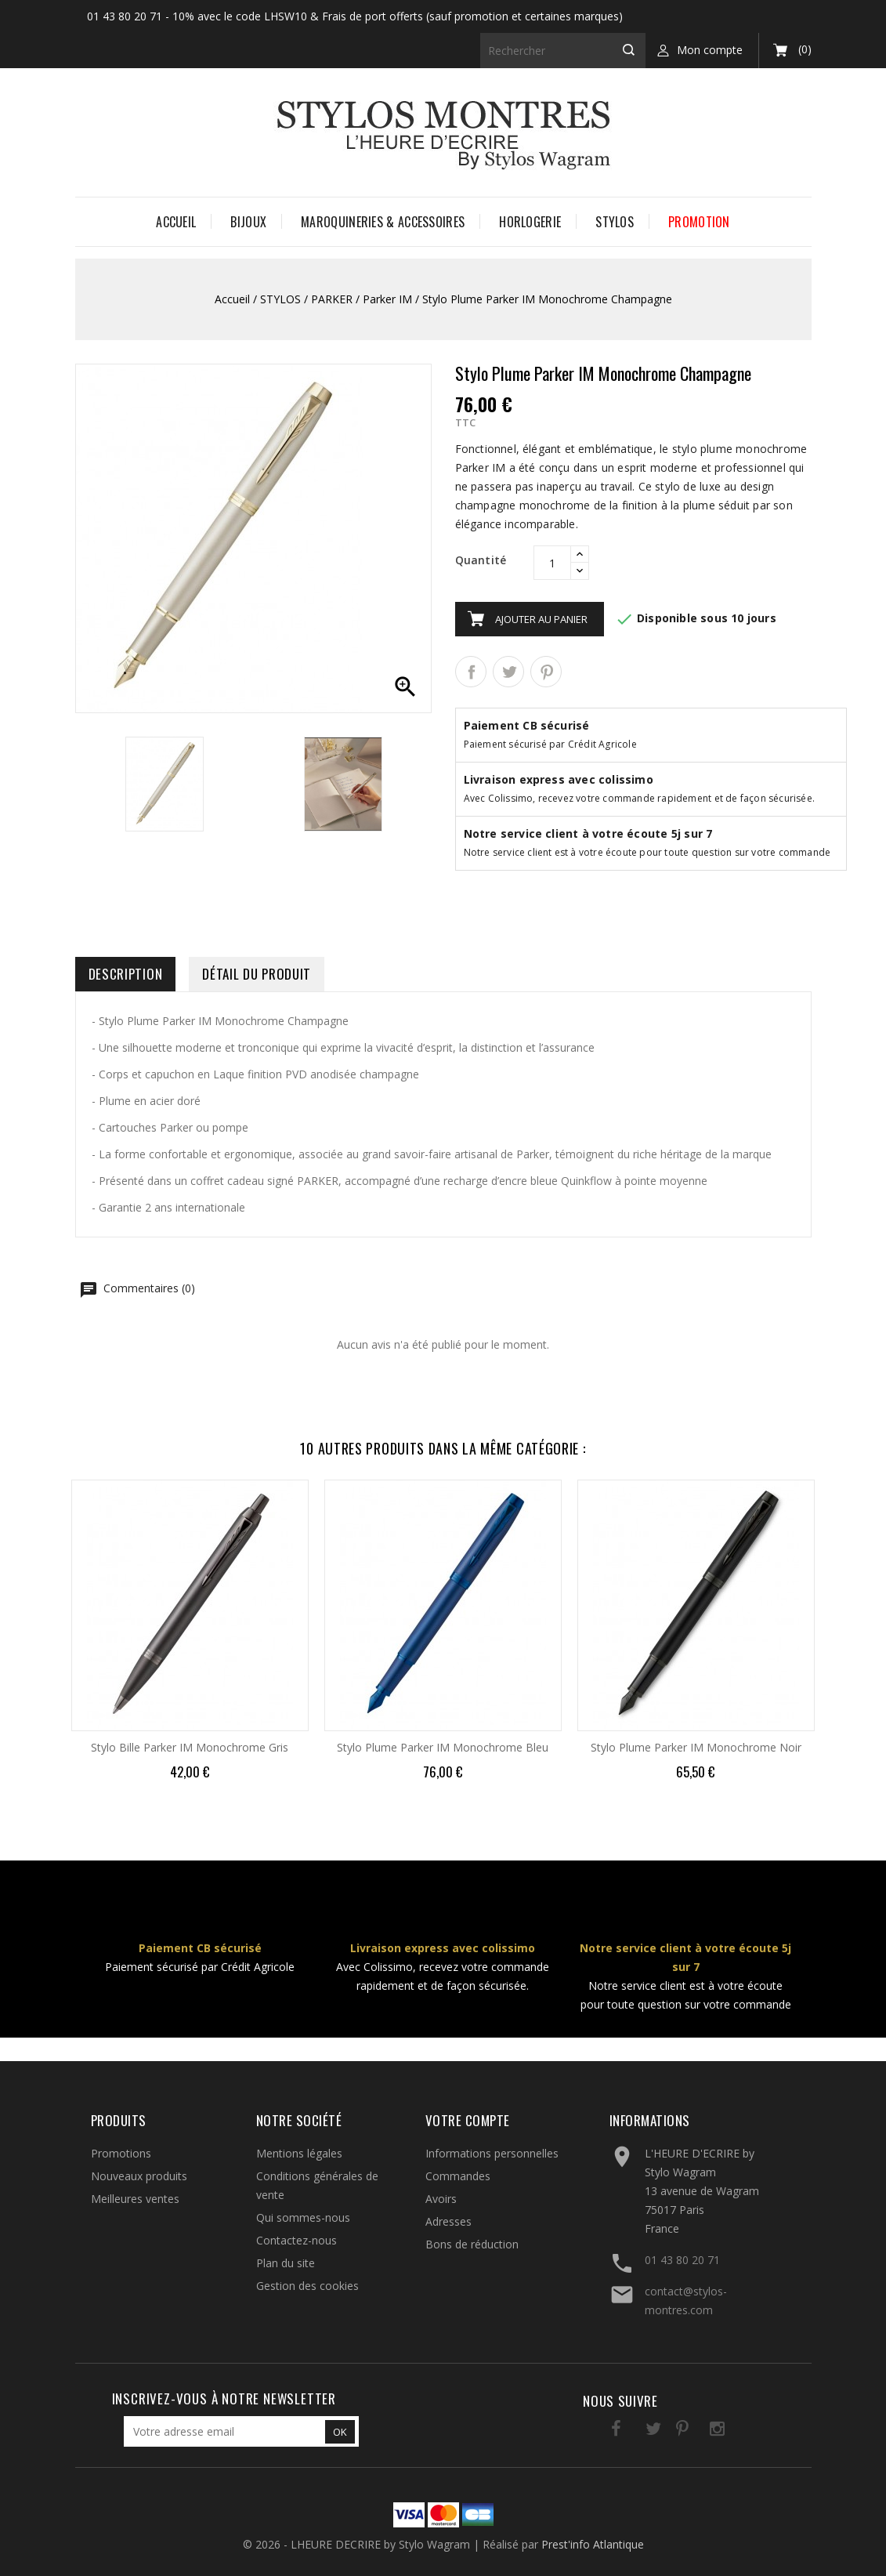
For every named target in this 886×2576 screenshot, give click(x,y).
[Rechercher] (563, 50)
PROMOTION (699, 221)
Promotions (121, 2153)
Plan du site (285, 2262)
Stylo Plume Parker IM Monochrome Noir (696, 1747)
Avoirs (441, 2198)
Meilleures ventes (135, 2198)
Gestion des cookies (307, 2285)
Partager (471, 672)
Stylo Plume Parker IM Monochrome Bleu (442, 1747)
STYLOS (614, 221)
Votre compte (467, 2120)
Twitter (633, 2431)
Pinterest (546, 672)
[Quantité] (552, 562)
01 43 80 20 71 (682, 2259)
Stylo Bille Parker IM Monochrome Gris (189, 1747)
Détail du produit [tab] (256, 974)
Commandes (457, 2175)
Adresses (448, 2221)
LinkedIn (730, 2431)
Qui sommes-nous (303, 2217)
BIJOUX (248, 221)
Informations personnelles (492, 2153)
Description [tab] (126, 974)
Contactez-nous (296, 2240)
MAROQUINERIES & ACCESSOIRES (383, 221)
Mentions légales (299, 2153)
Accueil (176, 221)
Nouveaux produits (139, 2175)
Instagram (698, 2431)
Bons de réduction (472, 2244)
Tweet (508, 672)
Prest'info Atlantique (592, 2544)
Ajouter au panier (541, 619)
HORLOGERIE (530, 221)
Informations (649, 2120)
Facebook (601, 2431)
